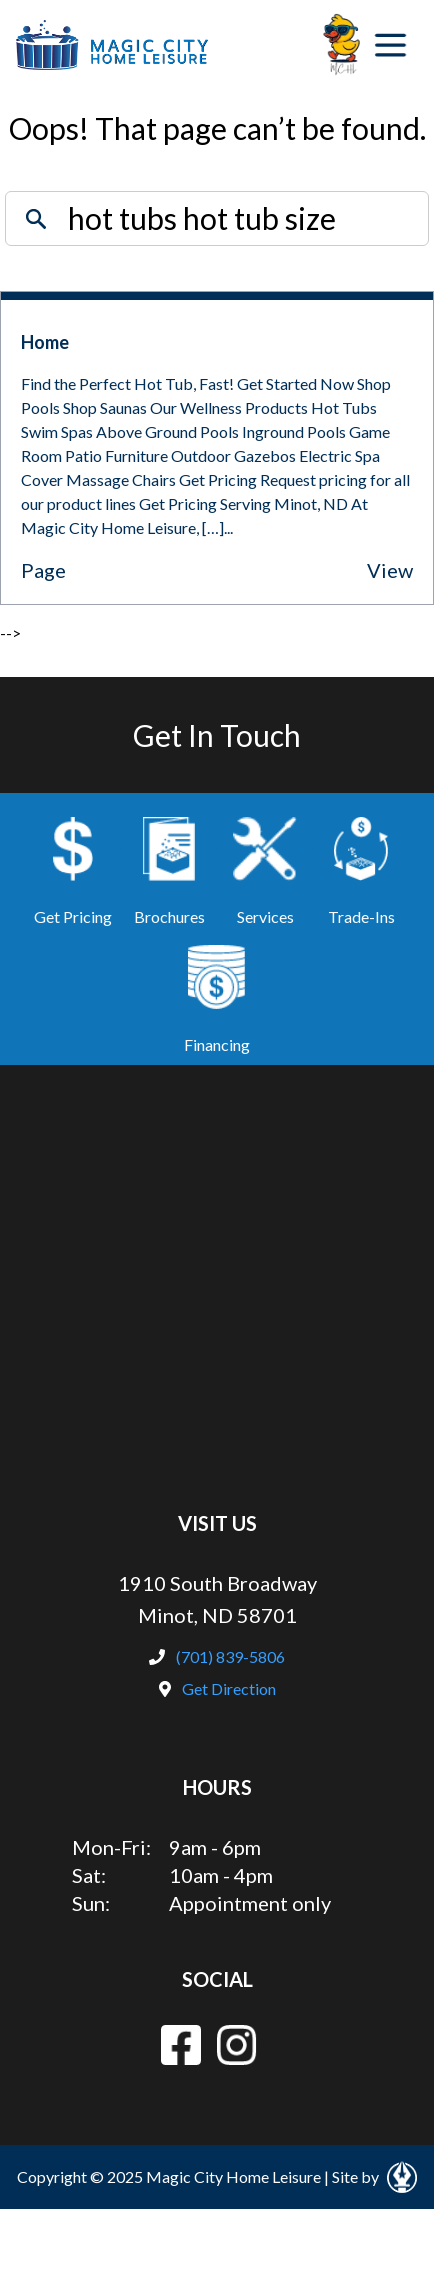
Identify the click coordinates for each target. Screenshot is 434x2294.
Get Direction (217, 1688)
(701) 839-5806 (217, 1656)
